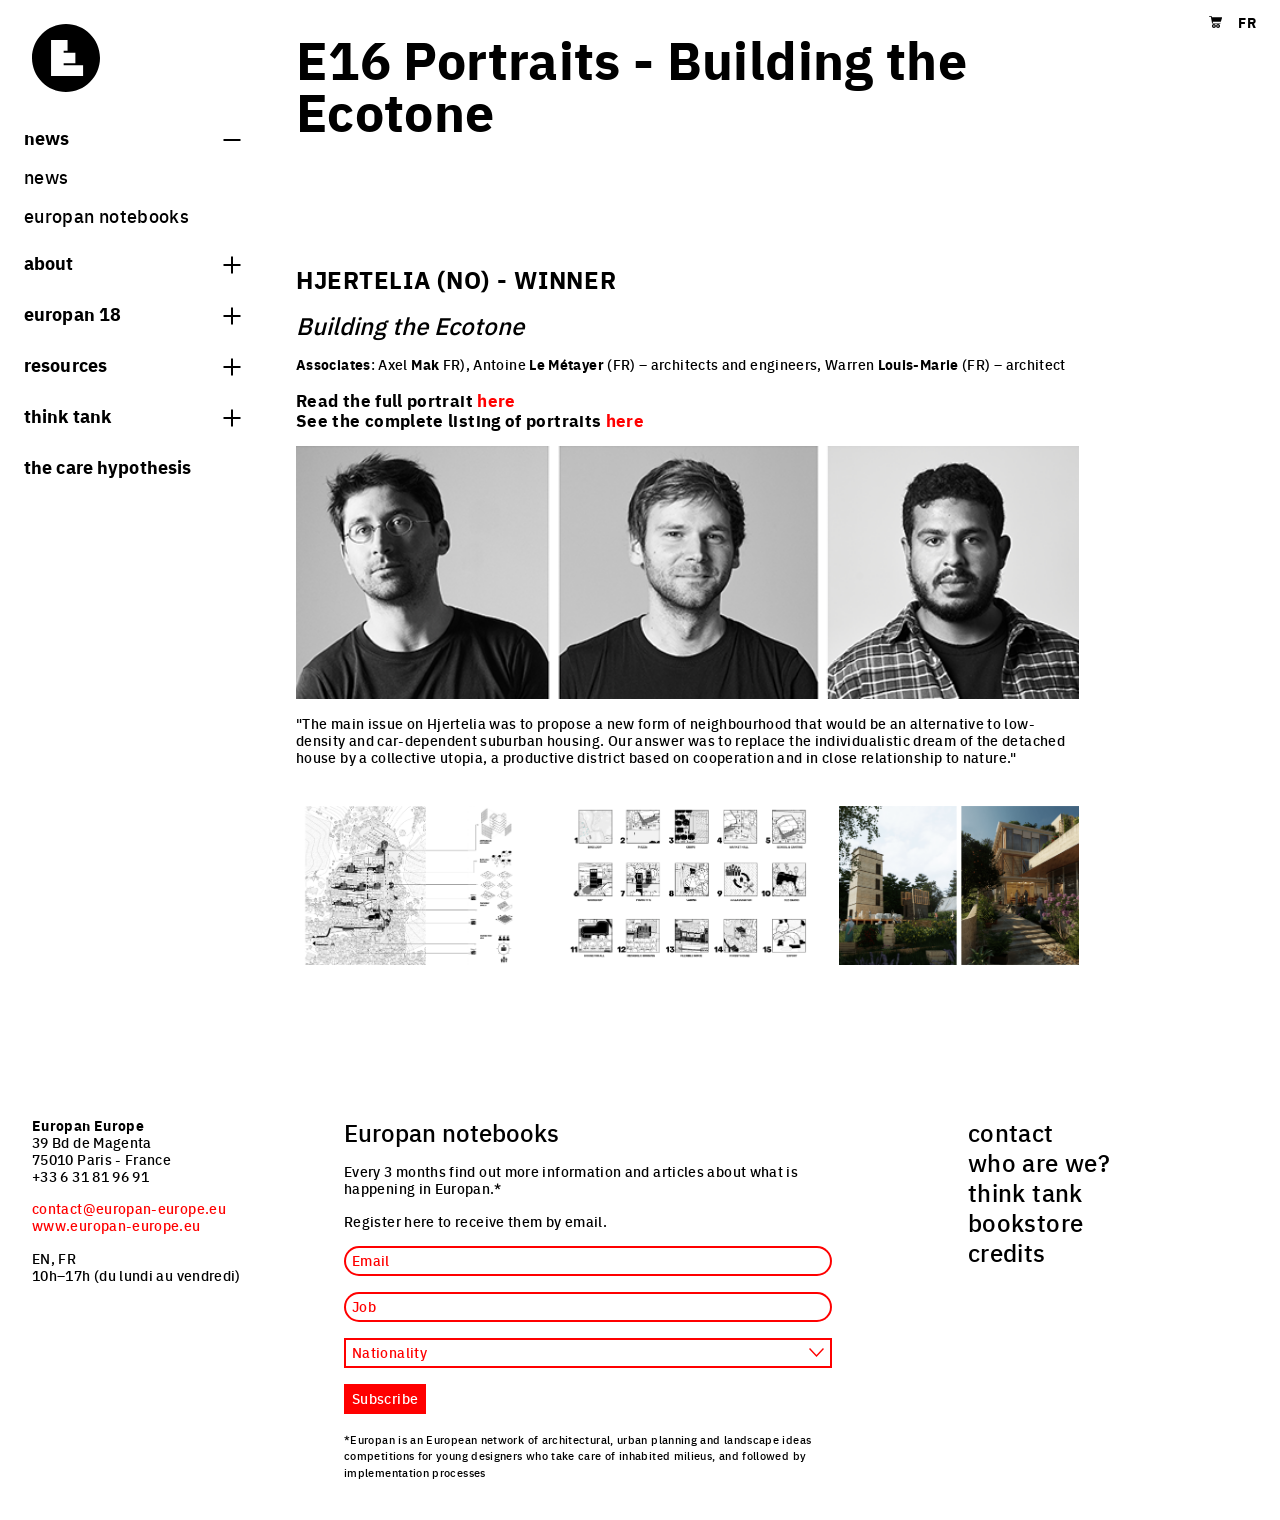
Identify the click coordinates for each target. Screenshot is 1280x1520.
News (132, 137)
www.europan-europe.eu (116, 1225)
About (132, 262)
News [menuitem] (46, 176)
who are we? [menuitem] (1039, 1162)
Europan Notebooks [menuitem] (106, 215)
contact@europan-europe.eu (129, 1208)
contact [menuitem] (1011, 1132)
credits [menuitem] (1007, 1252)
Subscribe (385, 1398)
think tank (132, 415)
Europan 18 (132, 313)
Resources (132, 364)
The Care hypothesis (107, 466)
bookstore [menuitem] (1025, 1222)
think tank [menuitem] (1025, 1192)
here (625, 420)
